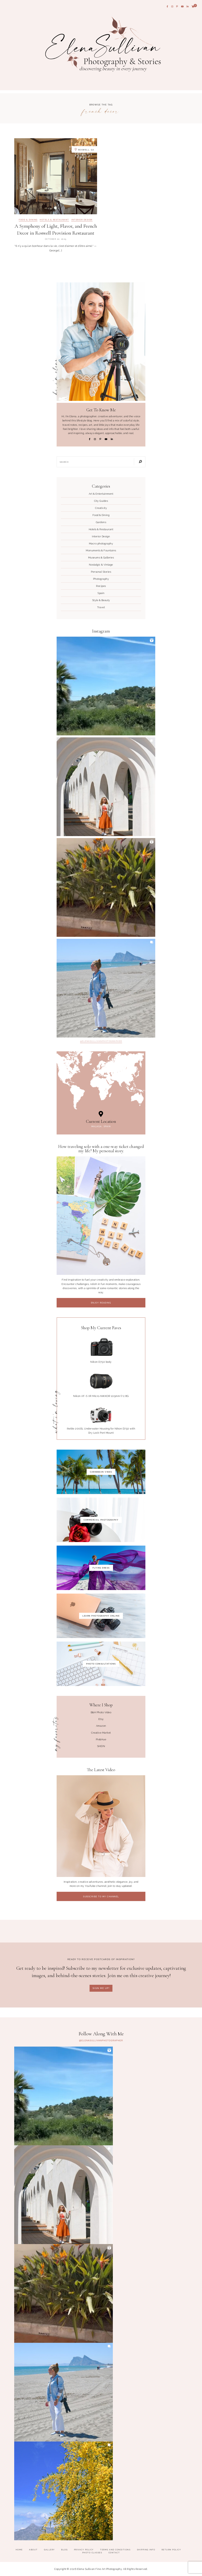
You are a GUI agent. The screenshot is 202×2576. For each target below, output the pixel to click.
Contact (114, 2553)
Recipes (101, 586)
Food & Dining (28, 220)
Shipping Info (146, 2550)
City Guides (101, 500)
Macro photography (101, 543)
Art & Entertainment (101, 493)
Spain (101, 593)
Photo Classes (92, 2553)
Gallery (49, 2550)
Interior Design (82, 220)
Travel (101, 607)
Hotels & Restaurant (54, 220)
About (33, 2550)
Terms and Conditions (115, 2550)
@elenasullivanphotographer (101, 1041)
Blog (64, 2550)
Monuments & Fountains (101, 550)
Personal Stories (101, 571)
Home (19, 2550)
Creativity (101, 508)
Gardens (101, 522)
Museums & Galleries (101, 557)
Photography (101, 578)
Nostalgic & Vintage (101, 564)
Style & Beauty (101, 600)
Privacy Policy (84, 2550)
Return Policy (171, 2550)
